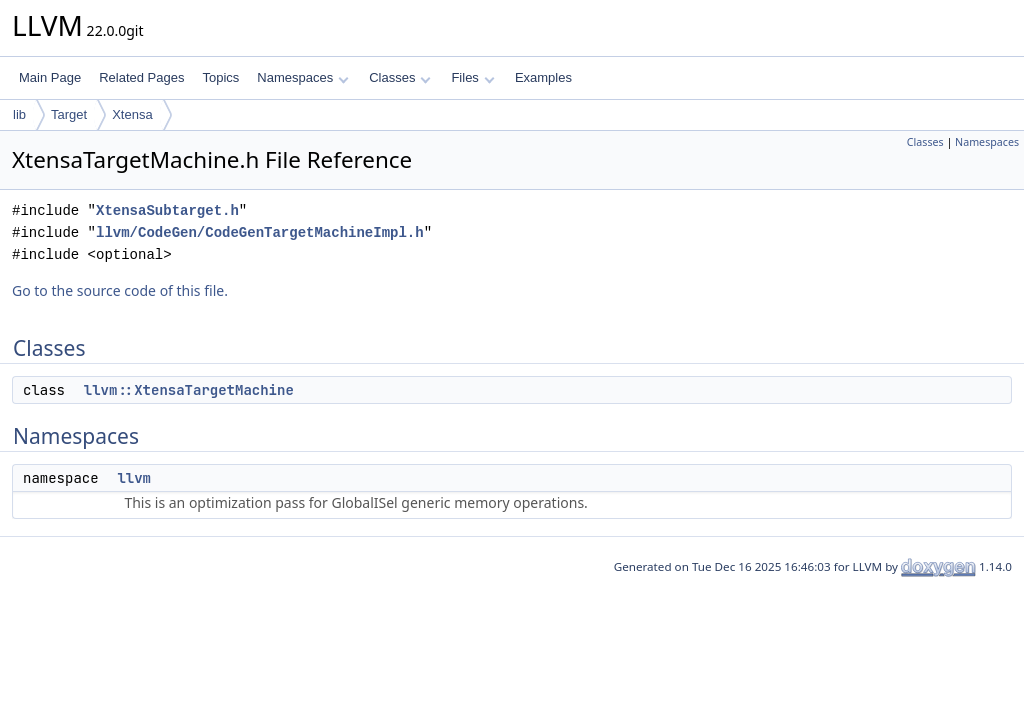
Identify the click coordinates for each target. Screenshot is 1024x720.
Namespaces (302, 77)
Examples (543, 77)
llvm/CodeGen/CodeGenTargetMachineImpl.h (260, 232)
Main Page (50, 77)
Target (69, 114)
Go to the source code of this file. (120, 290)
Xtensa (132, 114)
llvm (134, 478)
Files (472, 77)
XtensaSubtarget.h (167, 210)
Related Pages (141, 77)
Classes (400, 77)
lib (19, 114)
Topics (220, 77)
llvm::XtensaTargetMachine (189, 390)
